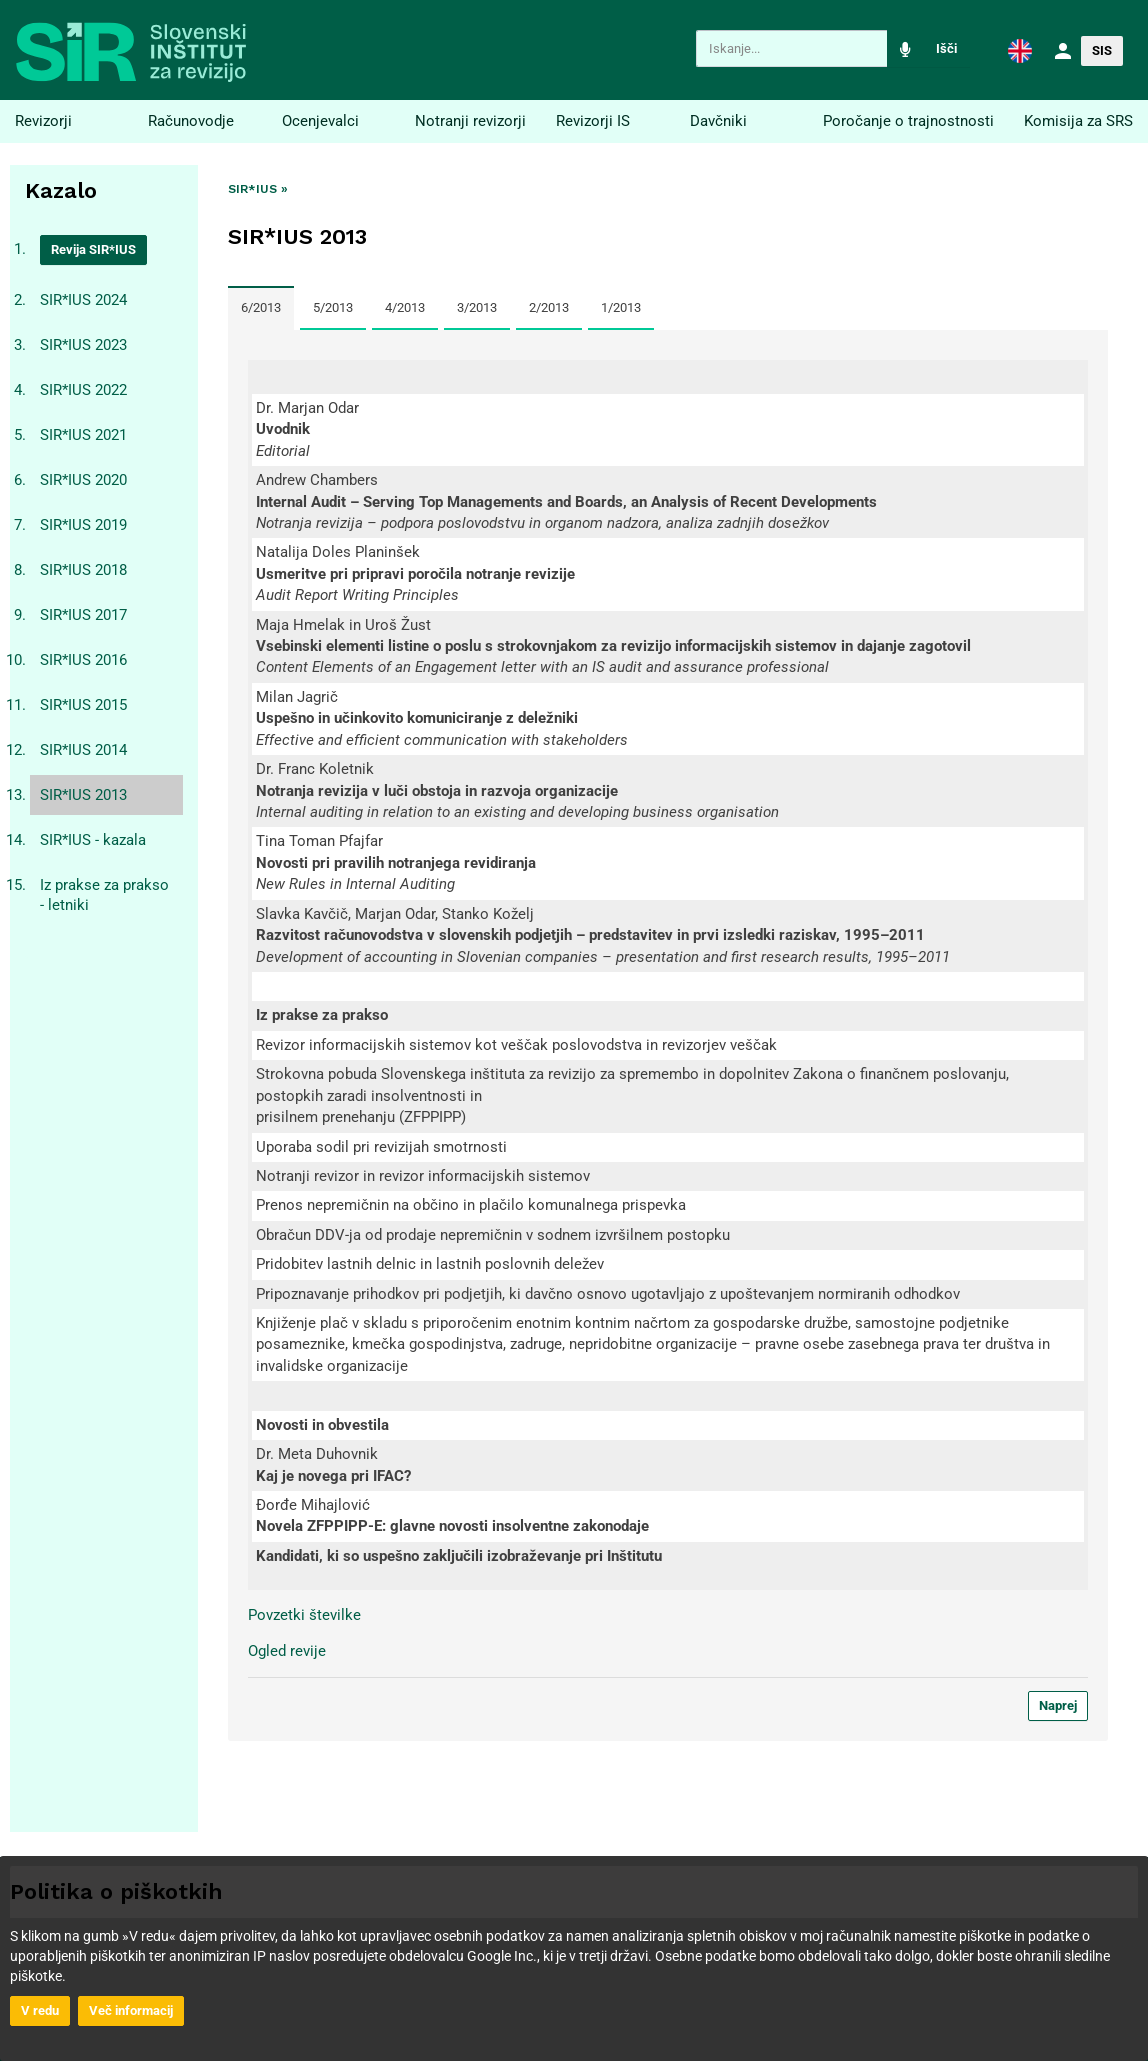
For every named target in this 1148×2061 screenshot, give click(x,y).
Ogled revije (287, 1651)
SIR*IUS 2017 (83, 615)
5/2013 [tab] (333, 307)
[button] (1020, 50)
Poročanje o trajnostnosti (908, 121)
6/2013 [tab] (261, 307)
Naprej (1058, 1705)
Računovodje (191, 121)
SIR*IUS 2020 (83, 480)
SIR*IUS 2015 (83, 705)
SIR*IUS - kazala (93, 840)
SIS (1102, 50)
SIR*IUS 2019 (83, 525)
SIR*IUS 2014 (83, 750)
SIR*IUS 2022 (83, 390)
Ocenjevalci (320, 121)
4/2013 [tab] (405, 307)
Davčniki (718, 121)
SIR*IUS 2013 (83, 795)
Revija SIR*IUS (93, 249)
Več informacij (131, 2010)
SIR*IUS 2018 (83, 570)
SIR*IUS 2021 (83, 435)
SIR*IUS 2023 (83, 345)
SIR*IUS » (258, 189)
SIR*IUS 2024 (83, 300)
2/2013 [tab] (549, 307)
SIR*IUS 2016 (83, 660)
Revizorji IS (593, 121)
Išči (946, 48)
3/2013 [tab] (477, 307)
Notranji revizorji (470, 121)
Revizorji (43, 121)
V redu (40, 2010)
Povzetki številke (304, 1615)
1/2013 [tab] (621, 307)
